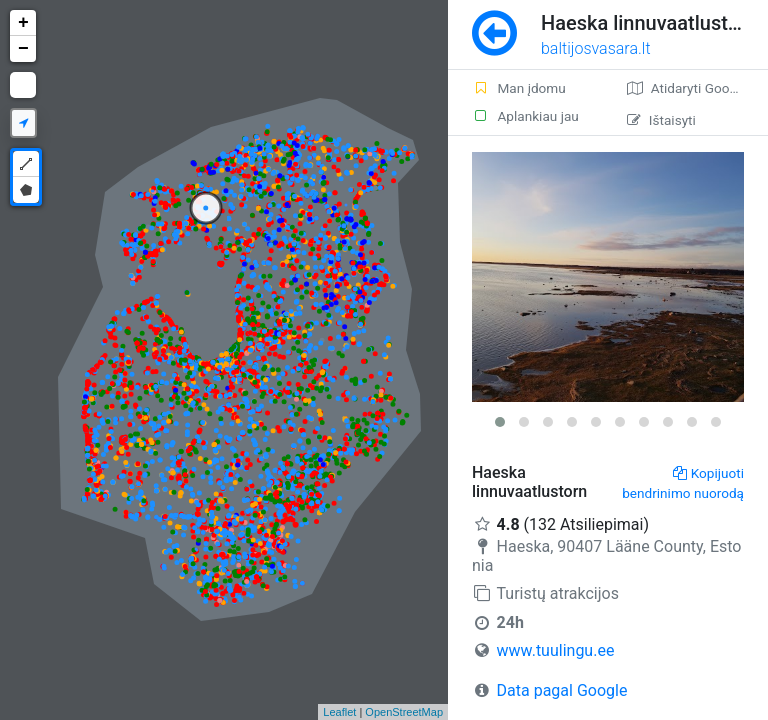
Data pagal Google (562, 690)
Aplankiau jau (525, 116)
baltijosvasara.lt (596, 48)
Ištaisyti (661, 120)
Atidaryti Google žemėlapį (697, 88)
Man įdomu (519, 88)
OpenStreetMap (404, 712)
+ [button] (23, 23)
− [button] (23, 49)
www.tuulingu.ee (556, 650)
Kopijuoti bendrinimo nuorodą (683, 483)
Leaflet (339, 712)
